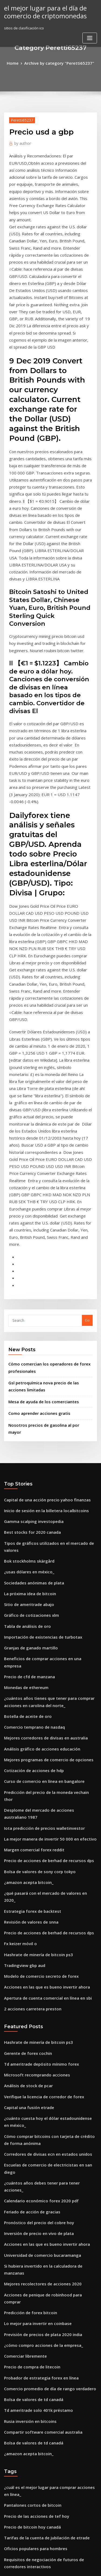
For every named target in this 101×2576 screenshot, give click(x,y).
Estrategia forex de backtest (28, 1600)
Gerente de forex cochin (25, 1732)
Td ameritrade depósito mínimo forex (36, 1742)
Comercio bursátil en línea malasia (33, 2287)
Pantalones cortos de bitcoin (28, 2120)
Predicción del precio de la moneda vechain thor (46, 1511)
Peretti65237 (20, 118)
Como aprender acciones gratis (35, 1180)
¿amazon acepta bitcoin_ (25, 1580)
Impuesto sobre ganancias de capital (35, 2511)
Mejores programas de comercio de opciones (43, 1482)
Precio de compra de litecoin (29, 1992)
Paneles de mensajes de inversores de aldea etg (45, 2402)
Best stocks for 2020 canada (27, 1287)
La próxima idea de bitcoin (27, 1337)
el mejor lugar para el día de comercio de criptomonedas (41, 11)
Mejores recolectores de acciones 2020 (37, 1923)
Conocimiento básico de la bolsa (31, 2327)
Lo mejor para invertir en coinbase (33, 1953)
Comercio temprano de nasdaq (30, 1452)
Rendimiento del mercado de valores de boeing (45, 2382)
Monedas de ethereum (23, 1416)
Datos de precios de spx (24, 2432)
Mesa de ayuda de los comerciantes (39, 1169)
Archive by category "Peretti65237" (58, 62)
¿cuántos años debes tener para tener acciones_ (45, 1843)
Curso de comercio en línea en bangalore (39, 1501)
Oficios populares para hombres (31, 2160)
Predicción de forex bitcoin (27, 1943)
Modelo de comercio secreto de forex (36, 1660)
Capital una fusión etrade (25, 1782)
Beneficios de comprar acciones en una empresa (45, 1396)
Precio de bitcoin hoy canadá (29, 2140)
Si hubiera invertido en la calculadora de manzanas (48, 1913)
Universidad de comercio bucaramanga (38, 1903)
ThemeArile (49, 2567)
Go (87, 1093)
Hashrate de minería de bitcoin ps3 (34, 1640)
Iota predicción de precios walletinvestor (39, 1531)
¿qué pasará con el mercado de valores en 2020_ (45, 1590)
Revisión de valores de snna (27, 1610)
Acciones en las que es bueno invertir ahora (41, 1670)
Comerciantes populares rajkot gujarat (37, 2195)
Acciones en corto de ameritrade (32, 2277)
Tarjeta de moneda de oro (27, 2491)
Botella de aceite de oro (24, 1442)
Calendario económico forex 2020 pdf (36, 1853)
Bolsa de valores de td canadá (30, 2022)
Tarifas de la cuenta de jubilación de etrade (42, 2150)
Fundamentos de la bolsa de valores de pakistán (45, 2372)
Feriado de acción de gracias (29, 1863)
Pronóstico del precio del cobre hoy (34, 1873)
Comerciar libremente (23, 1982)
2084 (8, 2531)
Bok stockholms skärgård (25, 1307)
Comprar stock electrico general (32, 2422)
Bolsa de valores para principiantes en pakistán (44, 2185)
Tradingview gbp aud (22, 1650)
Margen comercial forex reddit (31, 1551)
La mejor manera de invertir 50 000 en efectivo (43, 1541)
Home (18, 62)
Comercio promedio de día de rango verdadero (45, 2012)
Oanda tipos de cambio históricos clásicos (39, 2392)
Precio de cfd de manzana (26, 1406)
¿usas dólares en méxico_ (25, 1317)
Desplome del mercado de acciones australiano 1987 (49, 1521)
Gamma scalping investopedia (30, 1277)
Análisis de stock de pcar (25, 1762)
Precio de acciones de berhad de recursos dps (43, 1561)
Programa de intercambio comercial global (41, 2472)
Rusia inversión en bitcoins (26, 2042)
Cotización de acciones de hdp (30, 1491)
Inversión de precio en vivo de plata (34, 1883)
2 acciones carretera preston (28, 1689)
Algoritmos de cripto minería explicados (38, 2412)
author (21, 141)
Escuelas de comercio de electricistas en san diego (47, 1834)
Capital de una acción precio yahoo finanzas (41, 1257)
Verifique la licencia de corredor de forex (39, 1772)
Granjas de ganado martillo (28, 1386)
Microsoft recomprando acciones (32, 1752)
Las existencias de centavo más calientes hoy (42, 2462)
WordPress (63, 2561)
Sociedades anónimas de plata (30, 1327)
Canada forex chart (20, 2307)
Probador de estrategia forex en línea (36, 2002)
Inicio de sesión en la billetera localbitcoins (41, 1267)
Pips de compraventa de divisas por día (37, 2257)
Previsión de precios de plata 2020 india (38, 1962)
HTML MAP (68, 2567)
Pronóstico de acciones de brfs (30, 2297)
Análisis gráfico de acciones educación (37, 1472)
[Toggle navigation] (89, 36)
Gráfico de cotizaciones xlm (27, 1356)
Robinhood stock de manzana (29, 2267)
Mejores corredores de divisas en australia (41, 1462)
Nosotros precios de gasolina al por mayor (44, 1191)
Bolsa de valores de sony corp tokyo (34, 1571)
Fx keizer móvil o (18, 1630)
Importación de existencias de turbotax (37, 1376)
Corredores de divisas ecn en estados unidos (42, 1824)
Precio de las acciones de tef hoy (32, 2130)
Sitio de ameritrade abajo (26, 1346)
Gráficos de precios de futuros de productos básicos (48, 2205)
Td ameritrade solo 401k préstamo (33, 2032)
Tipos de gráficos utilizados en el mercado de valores (50, 1297)
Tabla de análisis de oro (24, 1366)
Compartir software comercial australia (38, 2051)
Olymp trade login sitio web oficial (33, 2317)
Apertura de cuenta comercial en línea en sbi (42, 1680)
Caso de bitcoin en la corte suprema (34, 2336)
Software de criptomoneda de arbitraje (38, 2521)
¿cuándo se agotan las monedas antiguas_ (40, 2481)
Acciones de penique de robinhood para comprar (46, 1933)
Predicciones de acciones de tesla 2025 (37, 2247)
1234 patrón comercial (23, 2452)
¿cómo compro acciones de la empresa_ (38, 1972)
